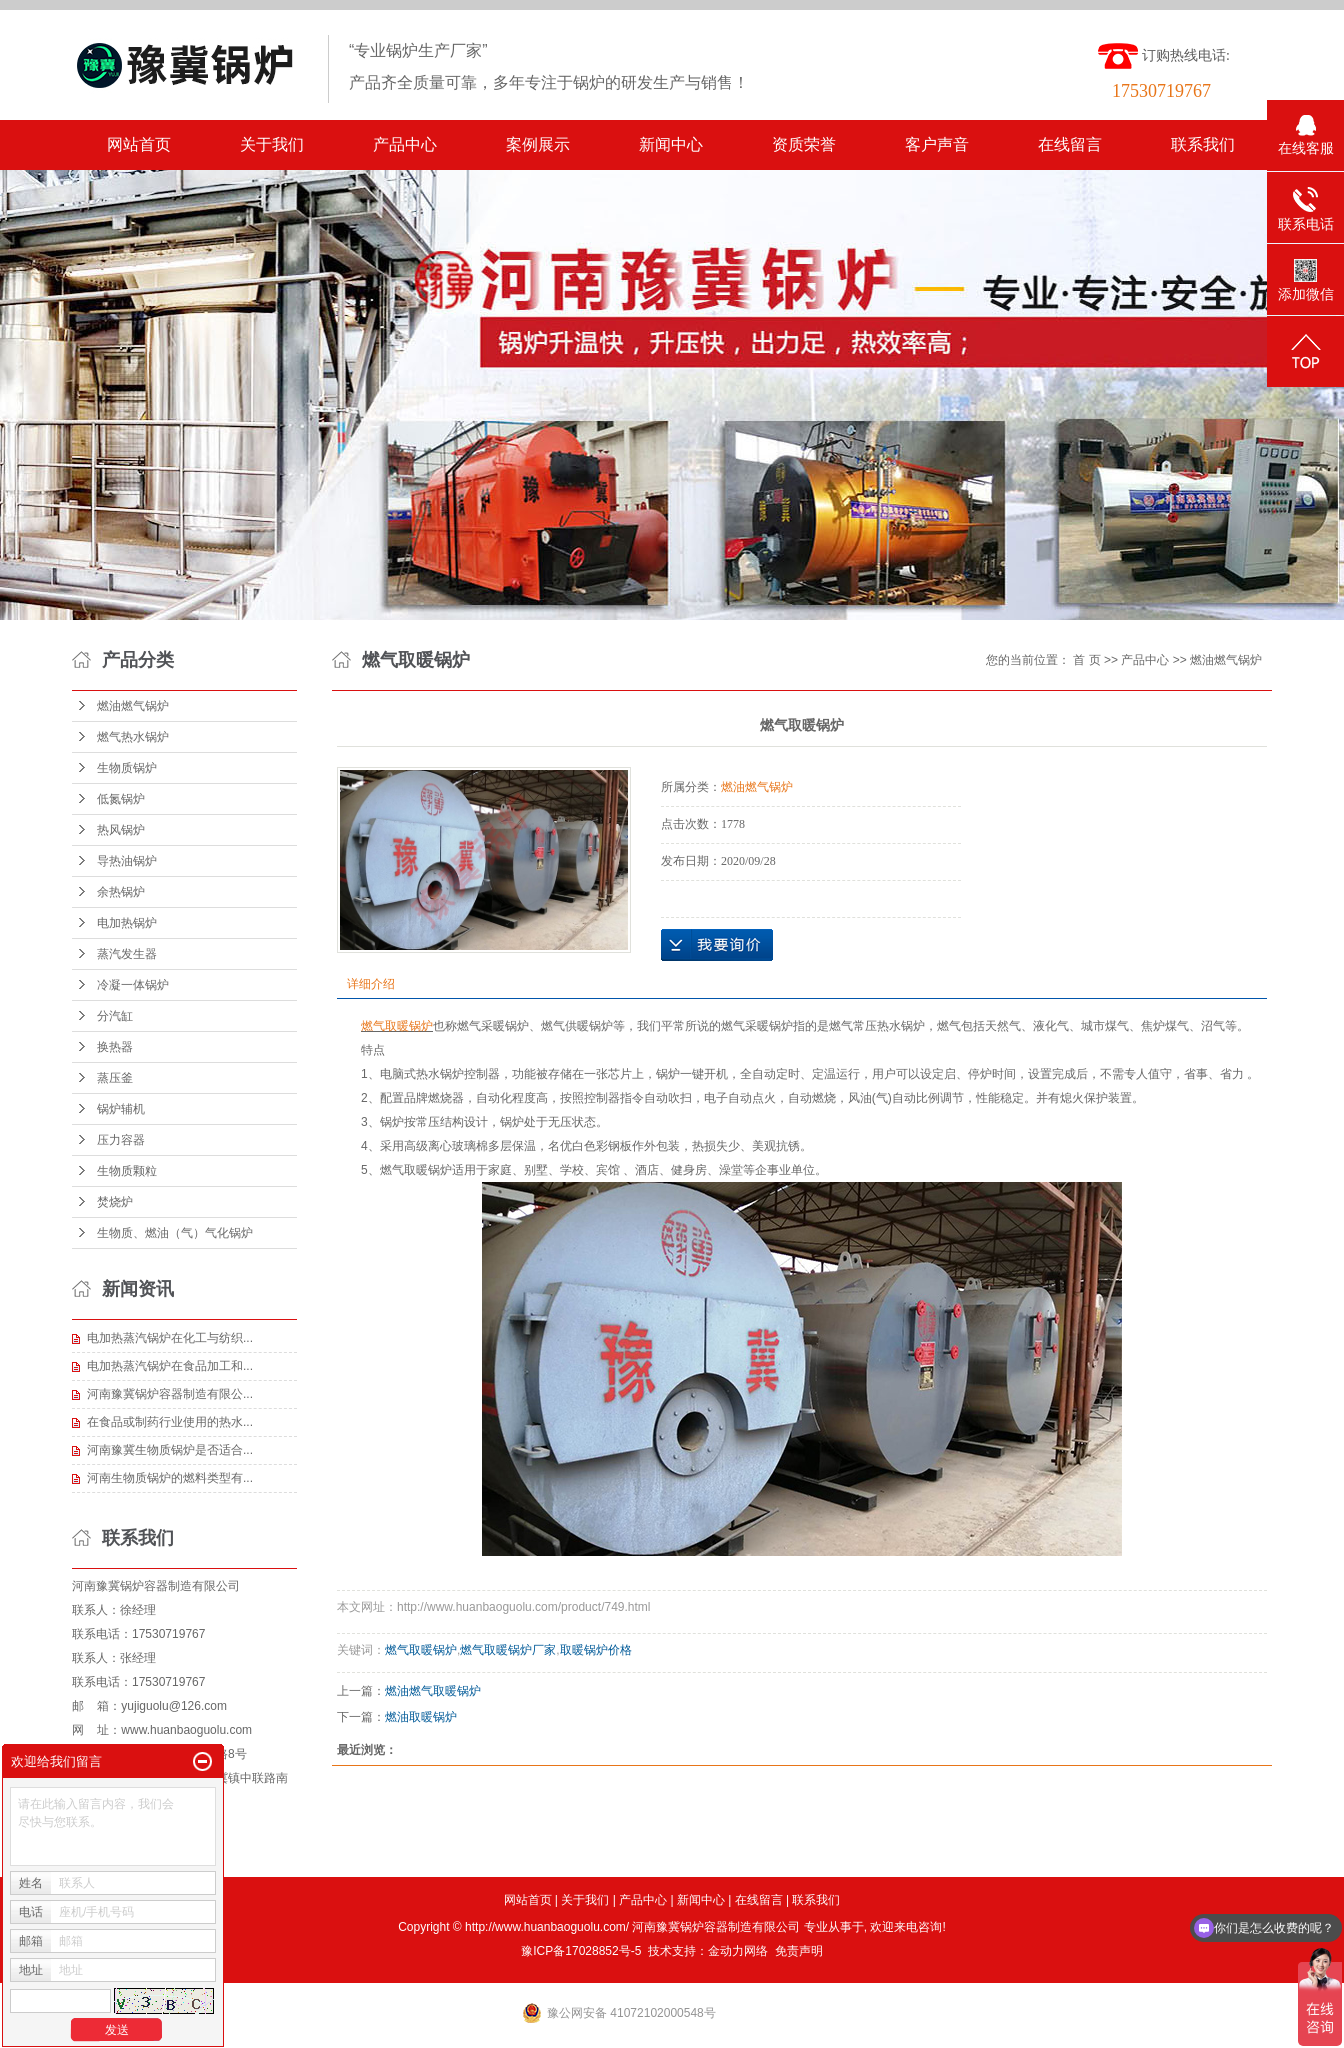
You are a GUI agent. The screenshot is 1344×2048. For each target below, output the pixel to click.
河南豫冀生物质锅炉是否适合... (170, 1450)
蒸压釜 (115, 1078)
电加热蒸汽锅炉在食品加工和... (170, 1366)
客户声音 (937, 144)
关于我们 (272, 144)
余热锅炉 (121, 892)
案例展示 (538, 144)
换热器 (115, 1047)
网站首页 (139, 144)
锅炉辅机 (121, 1109)
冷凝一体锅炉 (133, 985)
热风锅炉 (121, 830)
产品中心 (405, 144)
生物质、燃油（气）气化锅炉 (175, 1233)
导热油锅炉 (127, 861)
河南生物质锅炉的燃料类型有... (170, 1478)
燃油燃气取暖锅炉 (433, 1691)
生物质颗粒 (127, 1171)
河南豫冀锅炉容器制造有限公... (170, 1394)
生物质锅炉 (127, 768)
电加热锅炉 (127, 923)
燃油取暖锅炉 (421, 1717)
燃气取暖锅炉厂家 (508, 1650)
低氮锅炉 (121, 799)
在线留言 (1070, 144)
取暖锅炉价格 (596, 1650)
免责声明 (799, 1951)
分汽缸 (115, 1016)
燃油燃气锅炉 (133, 706)
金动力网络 (738, 1951)
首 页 (1086, 660)
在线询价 (717, 945)
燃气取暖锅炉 (421, 1650)
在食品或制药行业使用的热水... (170, 1422)
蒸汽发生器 (127, 954)
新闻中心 (671, 144)
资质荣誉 (804, 144)
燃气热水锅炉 (133, 737)
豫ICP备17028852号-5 (581, 1951)
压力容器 (121, 1140)
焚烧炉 (115, 1202)
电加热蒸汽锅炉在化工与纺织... (170, 1338)
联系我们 (1203, 144)
